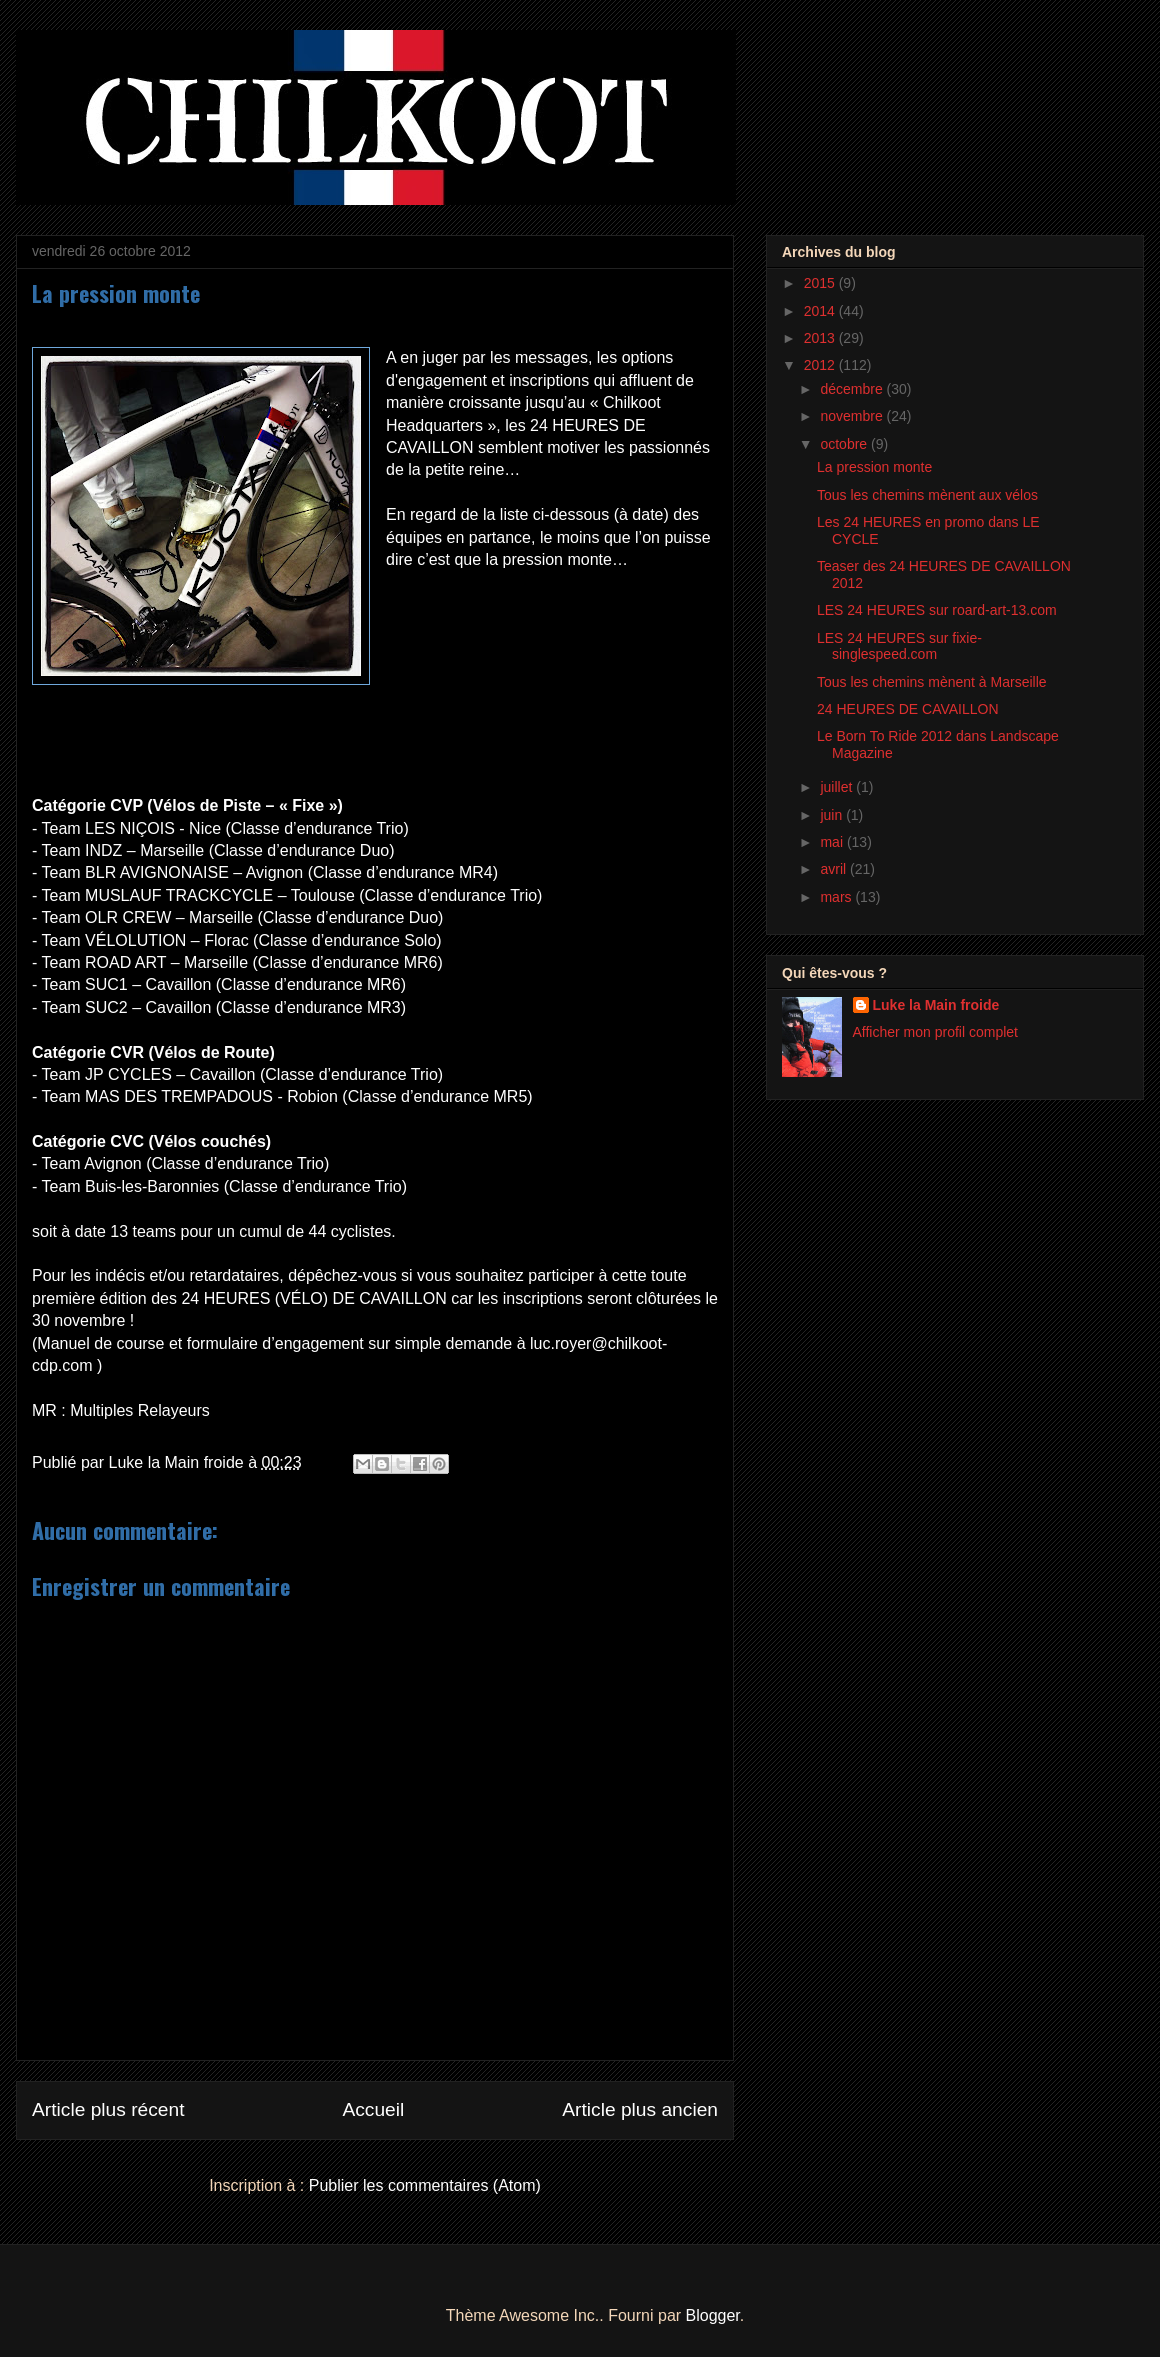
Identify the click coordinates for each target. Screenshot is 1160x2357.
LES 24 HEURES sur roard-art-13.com (937, 610)
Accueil (373, 2109)
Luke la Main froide (936, 1005)
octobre (845, 444)
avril (835, 869)
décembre (853, 389)
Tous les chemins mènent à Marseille (932, 682)
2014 (821, 311)
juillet (838, 787)
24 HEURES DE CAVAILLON (908, 709)
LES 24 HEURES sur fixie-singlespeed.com (899, 646)
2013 (821, 338)
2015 (821, 283)
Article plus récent (108, 2109)
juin (833, 815)
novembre (853, 416)
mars (837, 897)
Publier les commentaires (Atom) (425, 2185)
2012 (821, 365)
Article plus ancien (640, 2109)
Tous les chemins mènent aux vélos (927, 495)
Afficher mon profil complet (935, 1032)
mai (833, 842)
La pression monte (874, 467)
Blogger (713, 2315)
